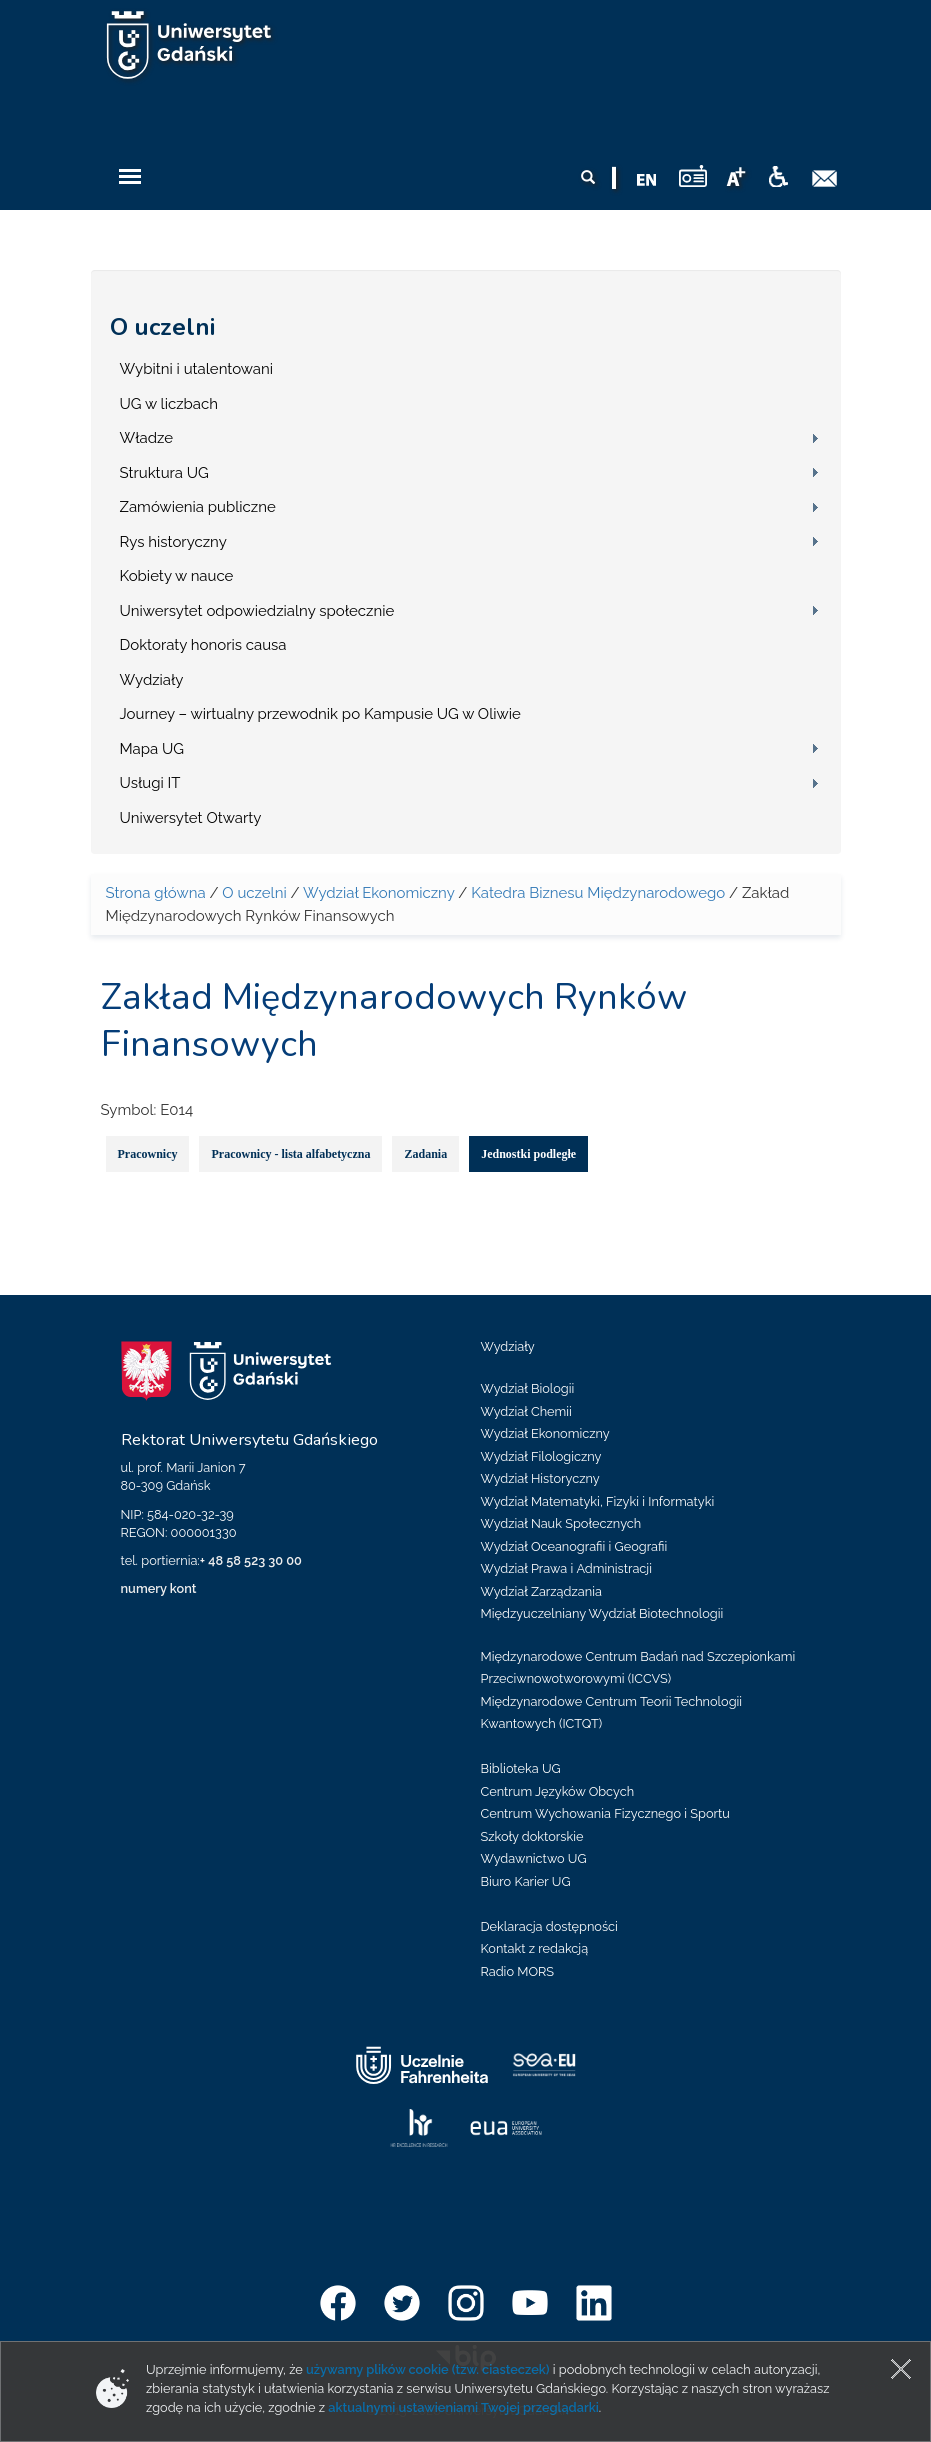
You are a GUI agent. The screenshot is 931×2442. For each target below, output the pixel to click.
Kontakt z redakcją (535, 1948)
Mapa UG (152, 749)
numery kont (159, 1588)
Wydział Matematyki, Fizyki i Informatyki (598, 1501)
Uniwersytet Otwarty (191, 818)
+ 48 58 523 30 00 (251, 1560)
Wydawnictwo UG (534, 1858)
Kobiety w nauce (177, 576)
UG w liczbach (169, 404)
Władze (147, 438)
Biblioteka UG (521, 1768)
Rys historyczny (173, 542)
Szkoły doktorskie (532, 1836)
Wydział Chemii (526, 1411)
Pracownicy (148, 1154)
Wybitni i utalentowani (197, 369)
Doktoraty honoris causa (203, 645)
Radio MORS (518, 1971)
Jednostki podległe (528, 1154)
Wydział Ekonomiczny (379, 893)
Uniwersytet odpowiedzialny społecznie (257, 611)
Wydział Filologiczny (541, 1456)
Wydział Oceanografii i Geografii (574, 1546)
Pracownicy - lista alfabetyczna (290, 1154)
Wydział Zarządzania (541, 1591)
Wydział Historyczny (540, 1478)
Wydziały (152, 680)
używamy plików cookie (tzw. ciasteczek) (428, 2369)
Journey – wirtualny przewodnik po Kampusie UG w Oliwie (320, 714)
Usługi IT (150, 783)
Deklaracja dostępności (549, 1926)
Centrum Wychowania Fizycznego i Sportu (605, 1813)
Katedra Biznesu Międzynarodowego (598, 893)
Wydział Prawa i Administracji (567, 1568)
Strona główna (156, 893)
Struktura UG (164, 473)
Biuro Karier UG (526, 1881)
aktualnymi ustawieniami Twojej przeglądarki (463, 2407)
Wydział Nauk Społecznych (561, 1523)
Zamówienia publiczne (198, 507)
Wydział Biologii (528, 1388)
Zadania (425, 1154)
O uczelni (162, 327)
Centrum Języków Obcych (558, 1791)
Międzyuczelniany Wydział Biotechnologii (602, 1613)
